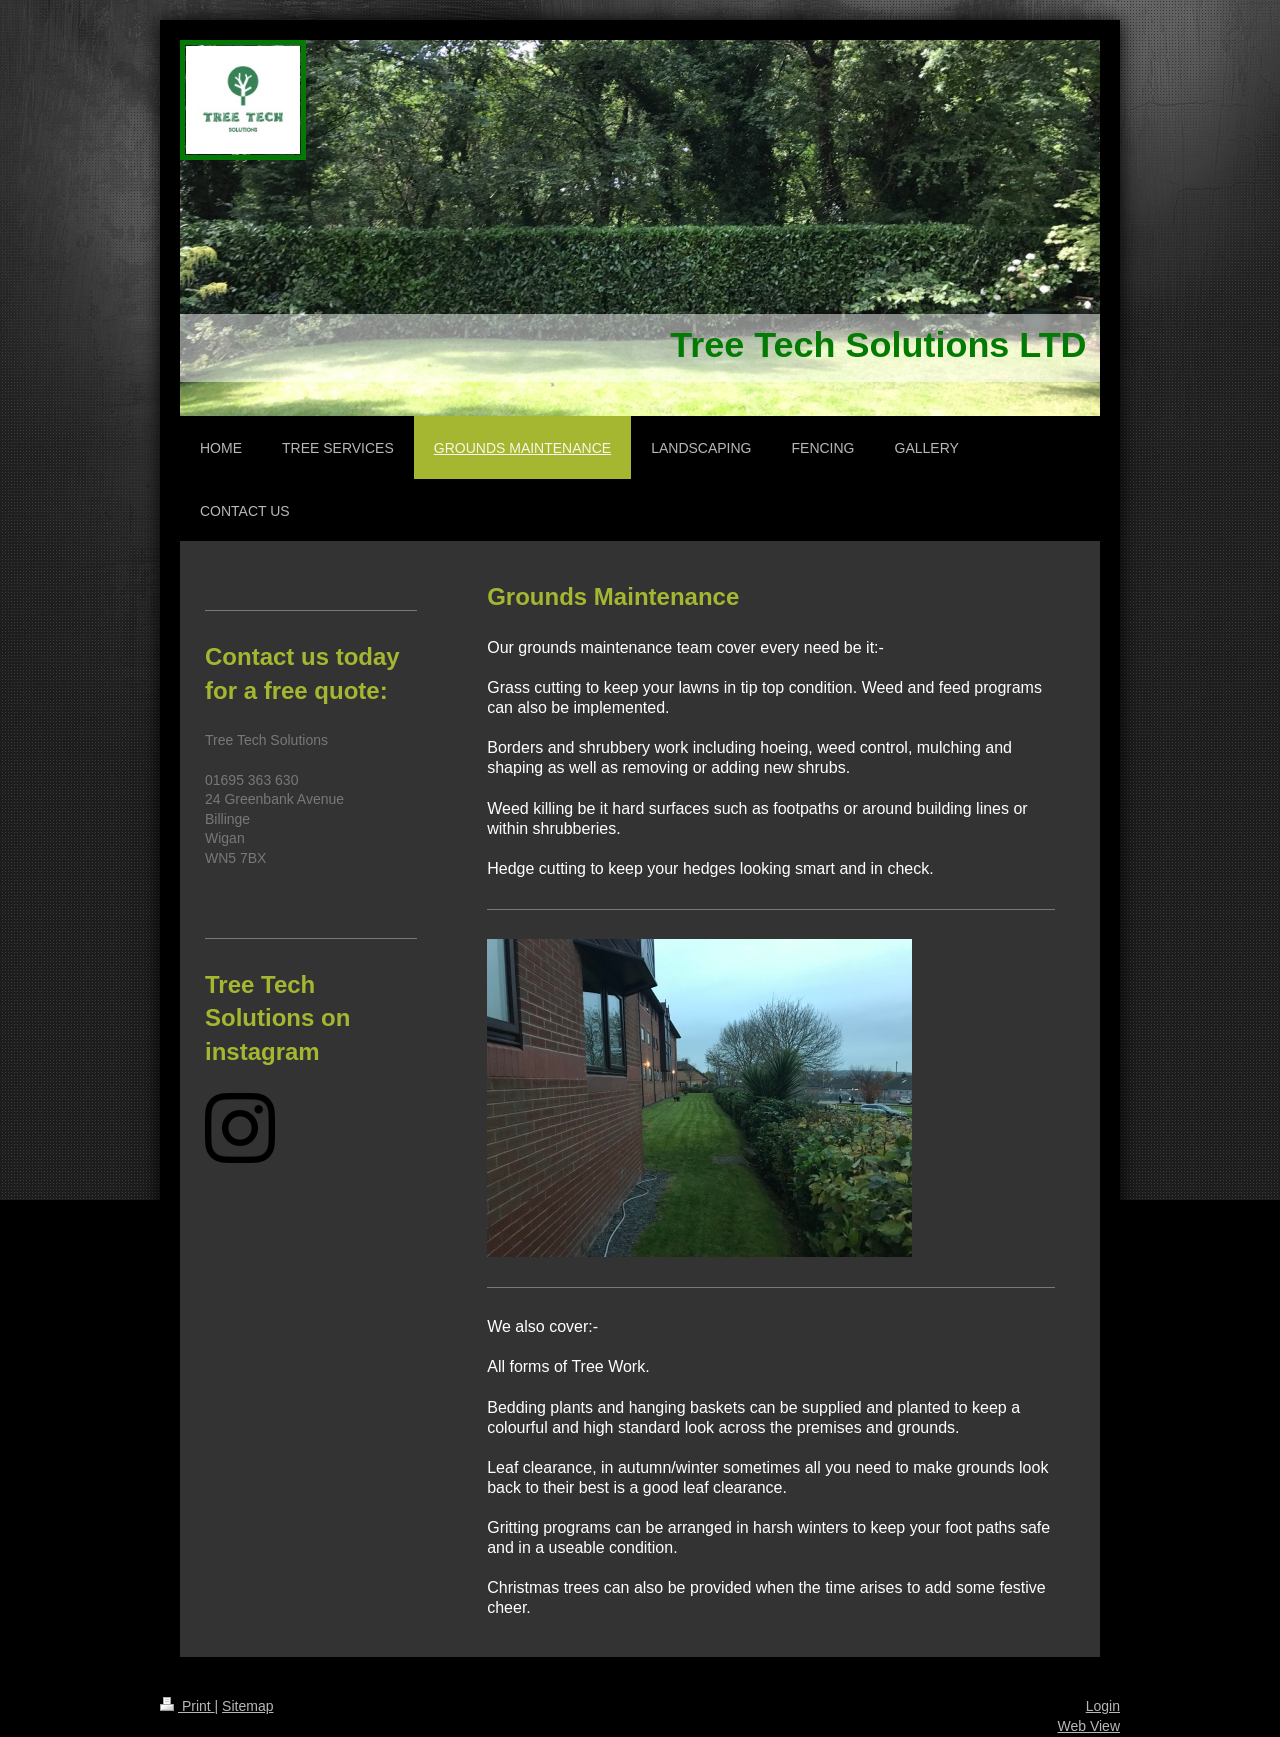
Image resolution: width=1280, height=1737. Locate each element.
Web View (1088, 1726)
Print (187, 1706)
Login (1103, 1706)
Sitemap (247, 1706)
